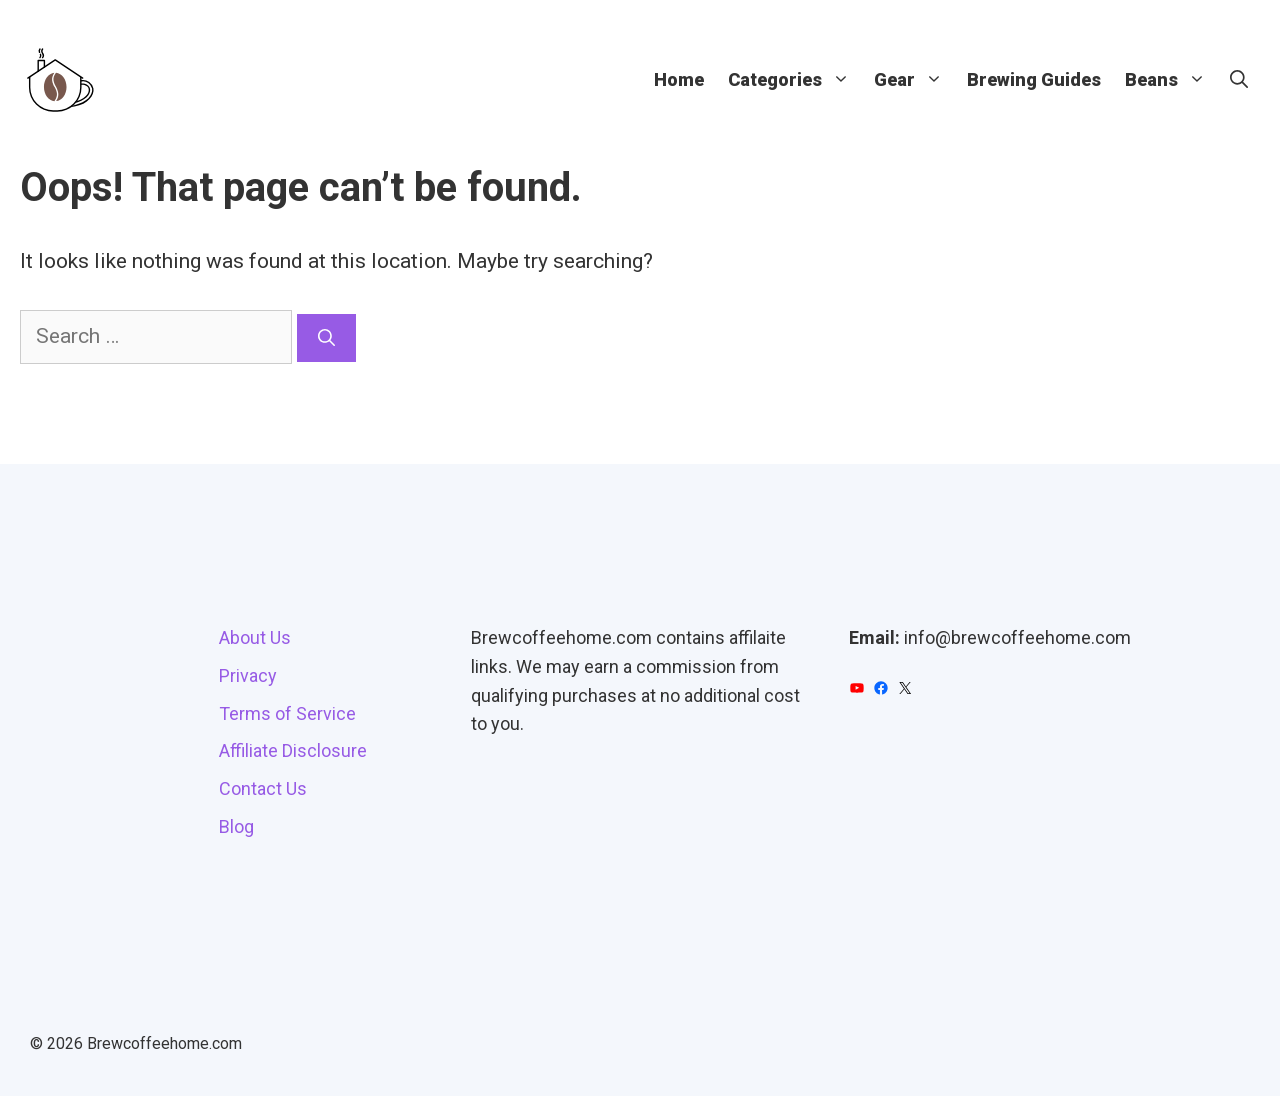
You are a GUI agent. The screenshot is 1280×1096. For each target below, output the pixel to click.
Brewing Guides (1034, 79)
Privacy (248, 675)
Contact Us (263, 788)
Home (679, 79)
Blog (236, 826)
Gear (914, 80)
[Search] (326, 338)
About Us (255, 637)
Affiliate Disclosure (293, 750)
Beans (1171, 80)
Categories (795, 80)
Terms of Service (287, 713)
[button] (1239, 80)
